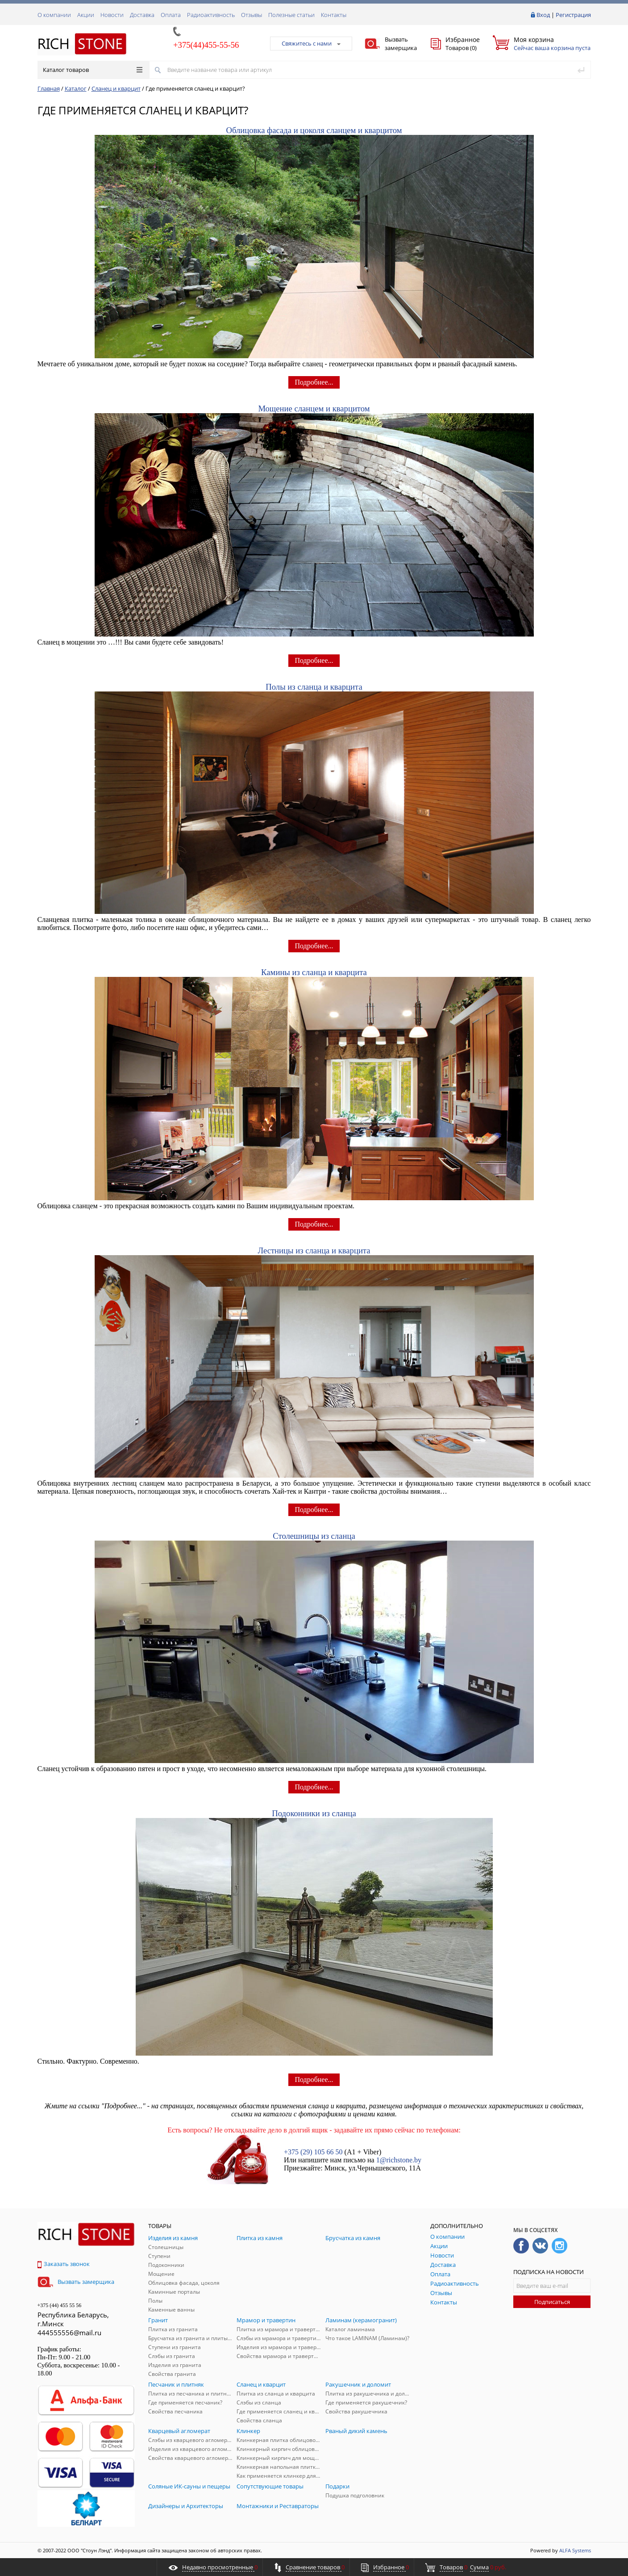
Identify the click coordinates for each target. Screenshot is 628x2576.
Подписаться (552, 2302)
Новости (112, 15)
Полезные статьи (291, 15)
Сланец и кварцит (116, 88)
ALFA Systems (575, 2550)
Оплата (171, 15)
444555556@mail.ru (69, 2332)
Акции (85, 15)
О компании (54, 15)
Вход (543, 15)
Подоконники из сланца (314, 1813)
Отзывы (251, 15)
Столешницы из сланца (314, 1536)
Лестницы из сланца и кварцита (314, 1250)
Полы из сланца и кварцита (314, 686)
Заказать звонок (63, 2264)
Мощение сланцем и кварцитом (314, 408)
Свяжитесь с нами (311, 43)
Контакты (333, 15)
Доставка (142, 15)
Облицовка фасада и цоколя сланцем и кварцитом (314, 130)
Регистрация (573, 15)
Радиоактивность (211, 15)
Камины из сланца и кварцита (314, 972)
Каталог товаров (92, 70)
